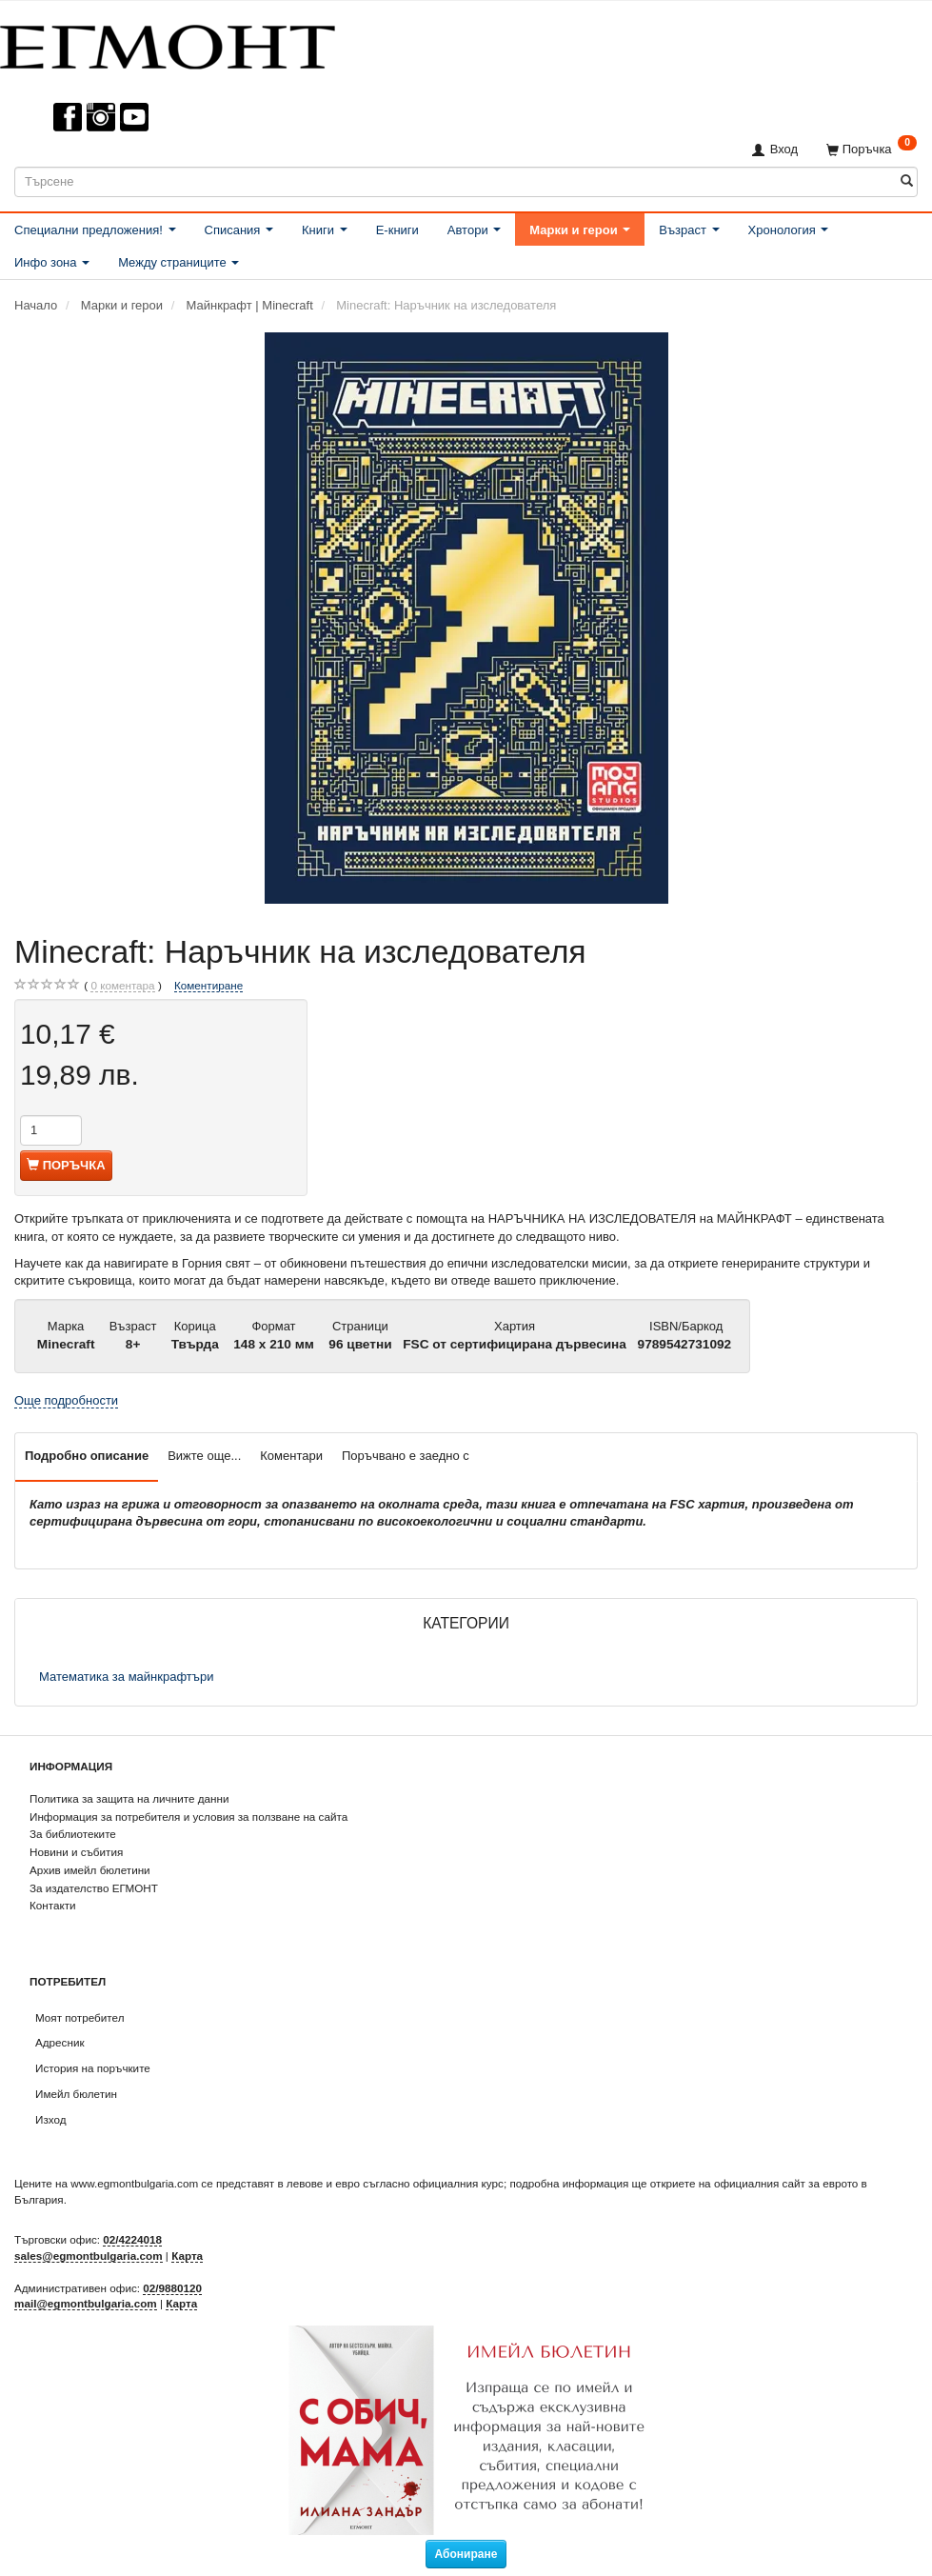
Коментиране (208, 985)
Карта (187, 2255)
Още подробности (66, 1400)
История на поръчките (92, 2068)
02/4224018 (132, 2239)
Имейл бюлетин (76, 2093)
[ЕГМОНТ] (167, 43)
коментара (122, 985)
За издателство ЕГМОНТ (94, 1888)
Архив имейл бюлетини (90, 1870)
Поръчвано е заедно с (405, 1455)
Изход (51, 2119)
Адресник (60, 2042)
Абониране (466, 2554)
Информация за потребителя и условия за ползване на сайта (188, 1816)
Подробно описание (87, 1455)
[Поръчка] (871, 149)
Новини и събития (76, 1852)
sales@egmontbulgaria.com (88, 2255)
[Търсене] (907, 181)
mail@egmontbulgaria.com (85, 2303)
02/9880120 (172, 2288)
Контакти (53, 1905)
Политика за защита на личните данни (129, 1798)
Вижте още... (204, 1455)
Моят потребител (79, 2017)
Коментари (291, 1455)
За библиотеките (73, 1833)
